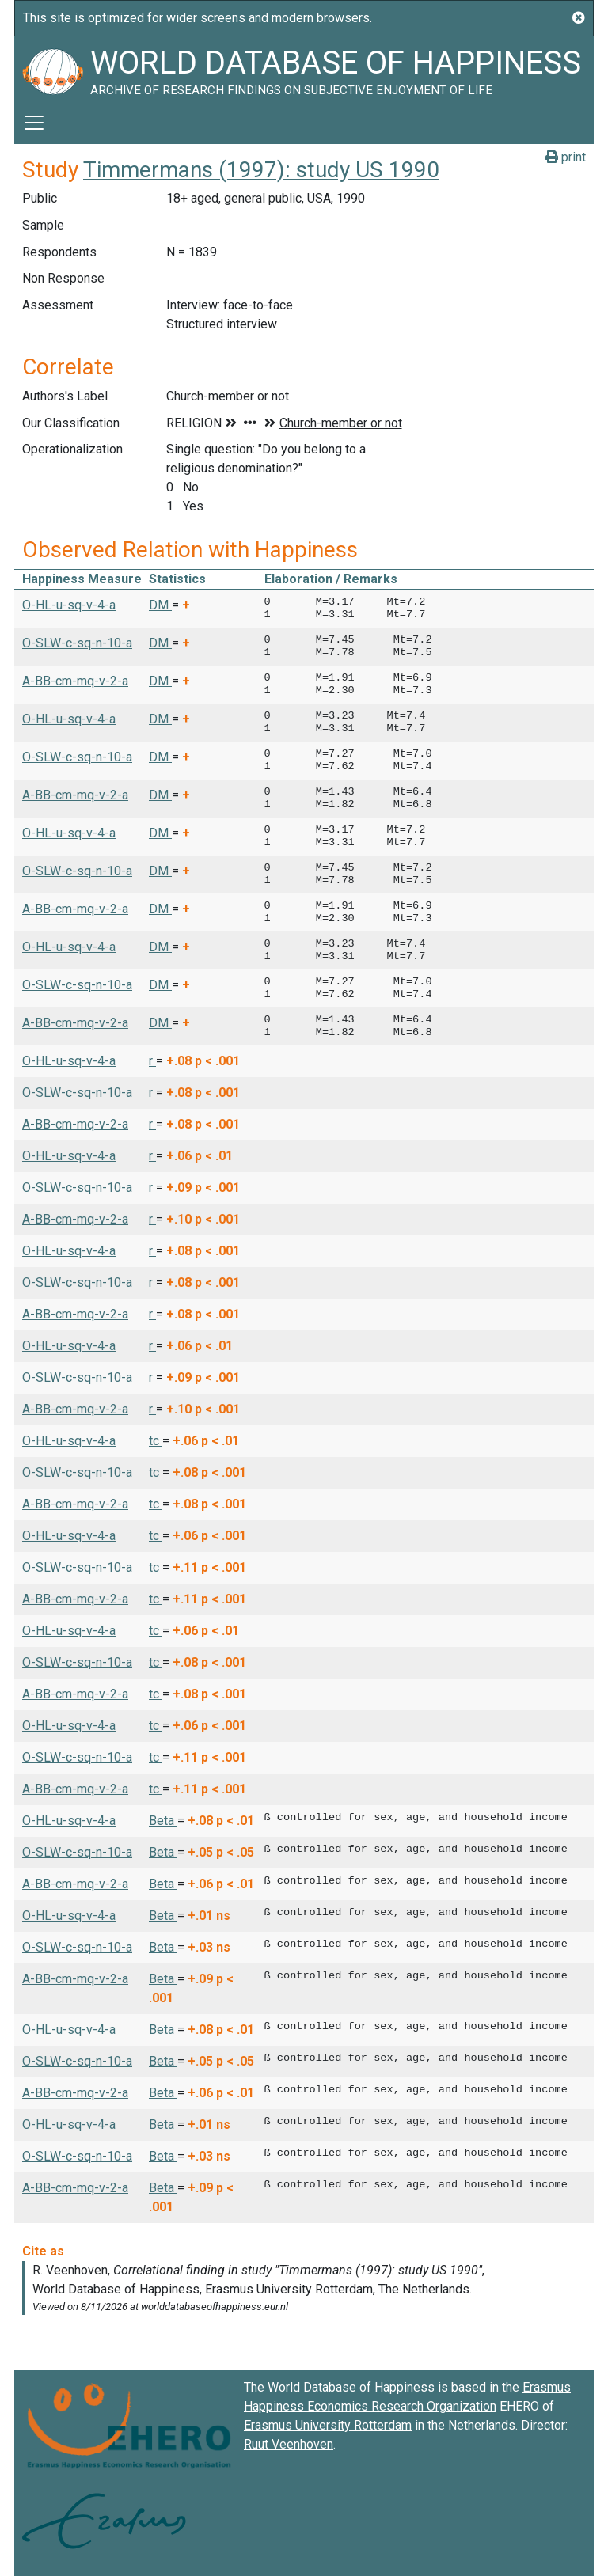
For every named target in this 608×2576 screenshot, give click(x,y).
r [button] (152, 1060)
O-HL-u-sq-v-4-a (69, 605)
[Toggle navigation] (34, 123)
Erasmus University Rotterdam (328, 2425)
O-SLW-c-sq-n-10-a (77, 643)
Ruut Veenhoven (288, 2444)
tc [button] (155, 1440)
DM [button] (160, 605)
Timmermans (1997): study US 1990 (261, 170)
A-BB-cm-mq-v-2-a (75, 681)
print (565, 157)
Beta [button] (163, 1820)
